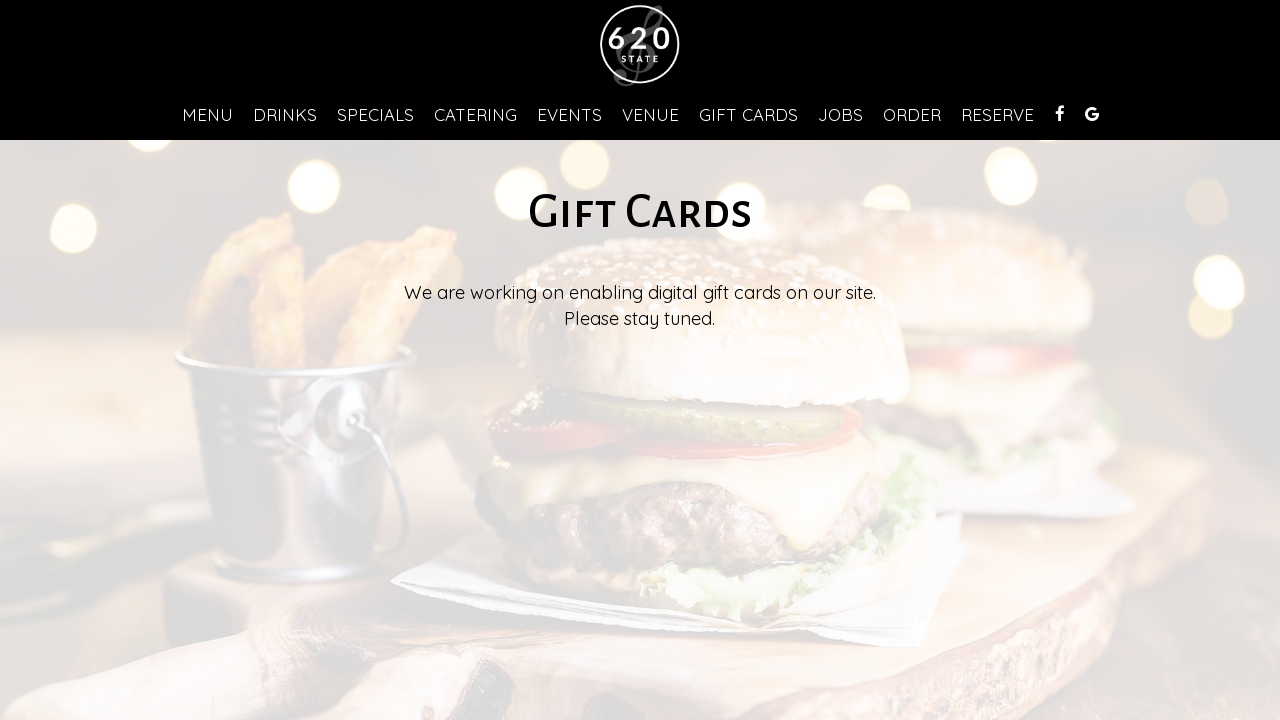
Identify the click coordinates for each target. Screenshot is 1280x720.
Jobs (840, 115)
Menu (207, 115)
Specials (375, 115)
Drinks (285, 115)
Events (569, 115)
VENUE (650, 115)
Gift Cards (748, 115)
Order (912, 115)
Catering (475, 115)
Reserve (997, 115)
